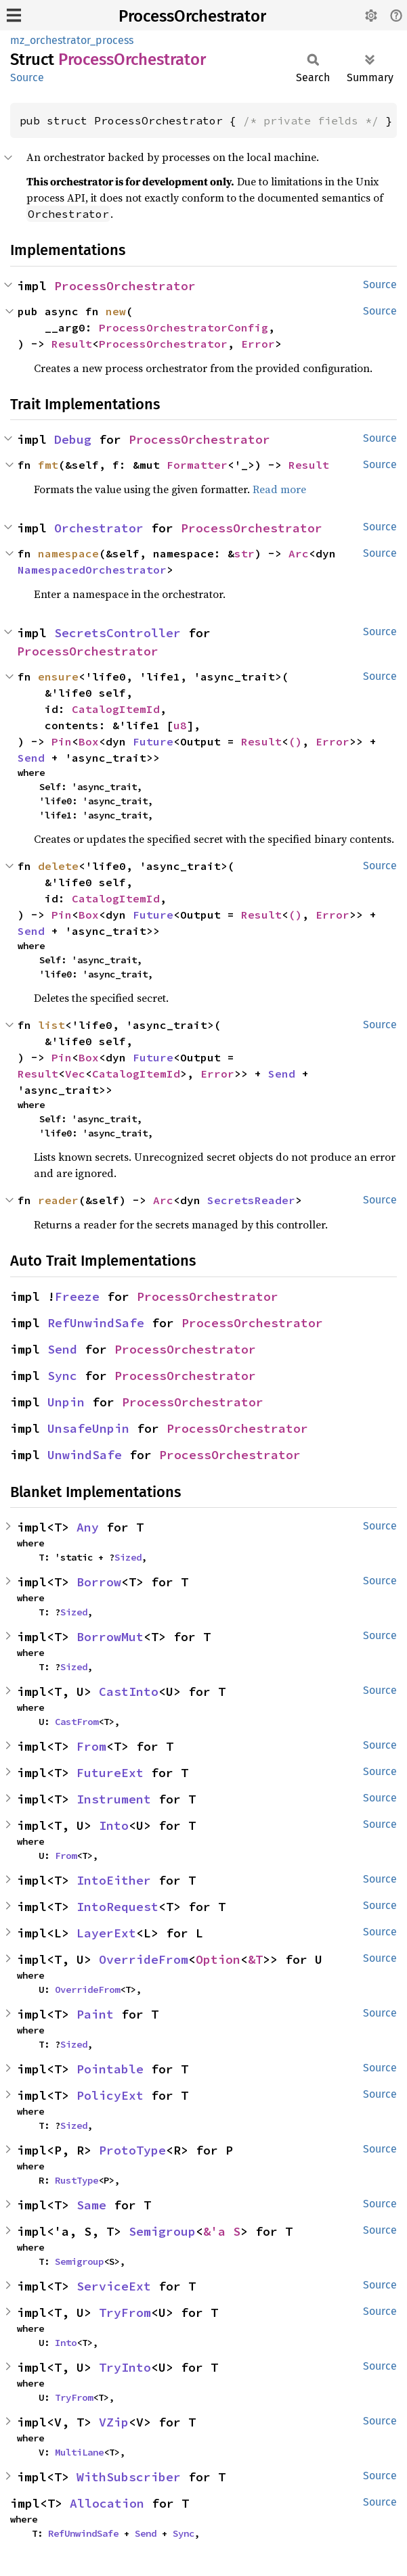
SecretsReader (251, 1200)
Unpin (66, 1402)
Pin (61, 741)
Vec (75, 1073)
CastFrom (76, 1722)
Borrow (99, 1582)
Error (258, 343)
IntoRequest (117, 1906)
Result (71, 343)
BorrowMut (110, 1636)
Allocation (107, 2503)
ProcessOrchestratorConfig (183, 327)
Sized (128, 1557)
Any (88, 1527)
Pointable (110, 2069)
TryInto (125, 2367)
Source (27, 77)
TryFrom (125, 2312)
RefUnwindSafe (95, 1323)
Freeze (77, 1296)
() (295, 741)
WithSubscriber (129, 2477)
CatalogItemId (116, 709)
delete (58, 866)
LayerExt (106, 1933)
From (91, 1746)
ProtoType (132, 2150)
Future (153, 741)
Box (89, 741)
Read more (279, 489)
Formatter (197, 465)
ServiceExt (114, 2286)
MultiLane (79, 2452)
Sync (62, 1375)
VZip (114, 2422)
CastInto (128, 1691)
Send (31, 757)
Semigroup (162, 2231)
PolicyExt (110, 2095)
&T (255, 1959)
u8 (180, 725)
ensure (58, 676)
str (244, 553)
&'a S (221, 2231)
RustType (76, 2180)
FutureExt (110, 1772)
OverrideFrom (143, 1959)
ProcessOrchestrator (192, 16)
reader (58, 1200)
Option (218, 1959)
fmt (48, 465)
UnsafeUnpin (88, 1428)
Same (91, 2205)
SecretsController (117, 633)
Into (114, 1825)
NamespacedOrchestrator (92, 569)
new (116, 311)
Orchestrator (99, 528)
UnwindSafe (84, 1455)
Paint (95, 2014)
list (51, 1025)
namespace (68, 553)
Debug (72, 439)
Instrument (114, 1799)
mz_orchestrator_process (71, 40)
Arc (298, 553)
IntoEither (114, 1880)
